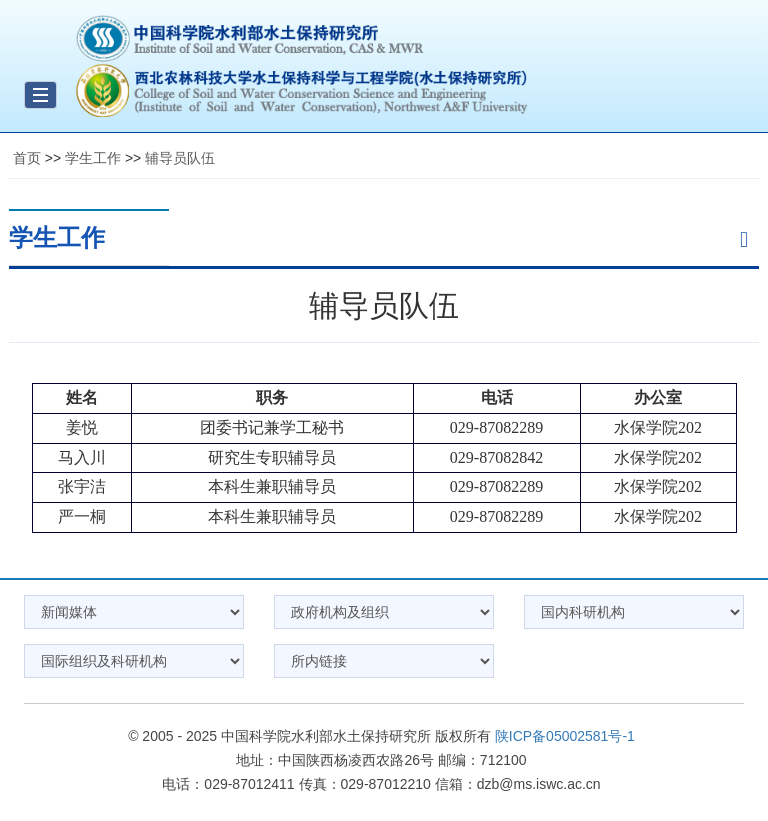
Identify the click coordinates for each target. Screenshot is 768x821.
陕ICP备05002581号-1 (565, 736)
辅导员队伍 (180, 158)
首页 (27, 158)
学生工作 (93, 158)
